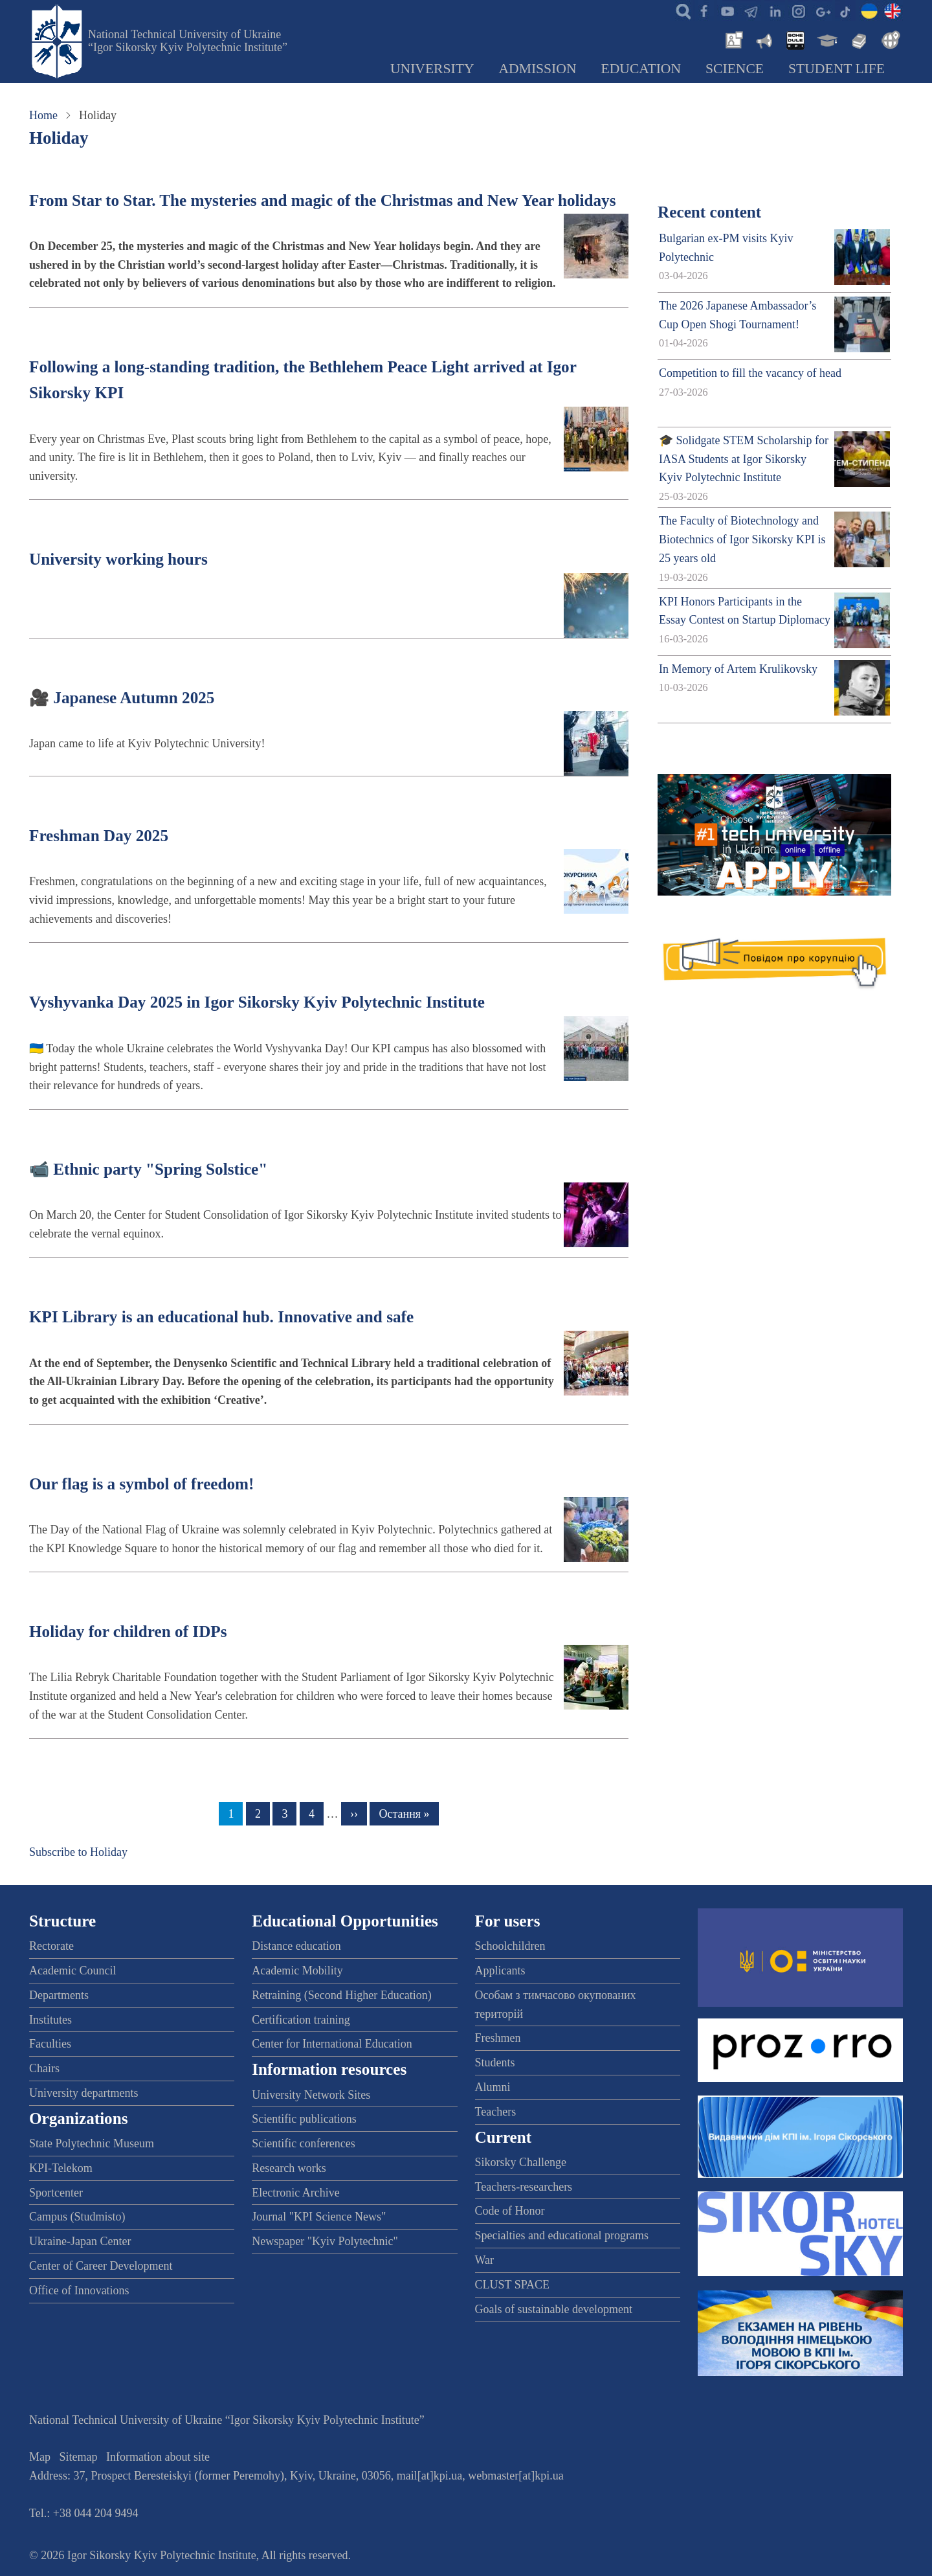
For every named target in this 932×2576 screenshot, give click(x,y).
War (484, 2260)
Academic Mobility (297, 1970)
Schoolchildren (510, 1945)
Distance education (296, 1945)
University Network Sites (311, 2094)
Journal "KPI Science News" (319, 2216)
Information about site (158, 2456)
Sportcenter (56, 2192)
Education (641, 68)
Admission (538, 68)
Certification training (301, 2019)
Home (43, 115)
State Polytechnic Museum (91, 2143)
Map (39, 2456)
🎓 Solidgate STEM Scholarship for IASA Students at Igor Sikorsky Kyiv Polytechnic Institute (743, 459)
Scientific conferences (303, 2143)
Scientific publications (304, 2118)
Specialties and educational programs (562, 2235)
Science (734, 68)
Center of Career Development (100, 2265)
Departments (59, 1995)
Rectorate (51, 1945)
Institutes (50, 2019)
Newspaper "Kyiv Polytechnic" (325, 2241)
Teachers (495, 2111)
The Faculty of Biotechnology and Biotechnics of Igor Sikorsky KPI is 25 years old (742, 539)
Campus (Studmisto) (77, 2216)
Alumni (493, 2087)
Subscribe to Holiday (78, 1852)
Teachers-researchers (524, 2186)
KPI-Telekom (61, 2168)
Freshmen (498, 2037)
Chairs (44, 2068)
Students (495, 2062)
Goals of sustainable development (553, 2309)
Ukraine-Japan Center (80, 2241)
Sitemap (79, 2456)
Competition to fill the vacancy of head (750, 373)
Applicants (500, 1970)
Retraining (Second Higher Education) (341, 1995)
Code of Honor (510, 2210)
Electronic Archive (295, 2192)
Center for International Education (332, 2043)
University (432, 68)
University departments (83, 2092)
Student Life (836, 68)
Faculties (50, 2043)
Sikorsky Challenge (521, 2162)
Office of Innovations (79, 2290)
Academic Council (72, 1970)
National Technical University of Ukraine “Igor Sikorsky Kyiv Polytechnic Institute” (187, 41)
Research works (289, 2168)
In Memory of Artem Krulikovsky (738, 668)
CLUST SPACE (512, 2284)
